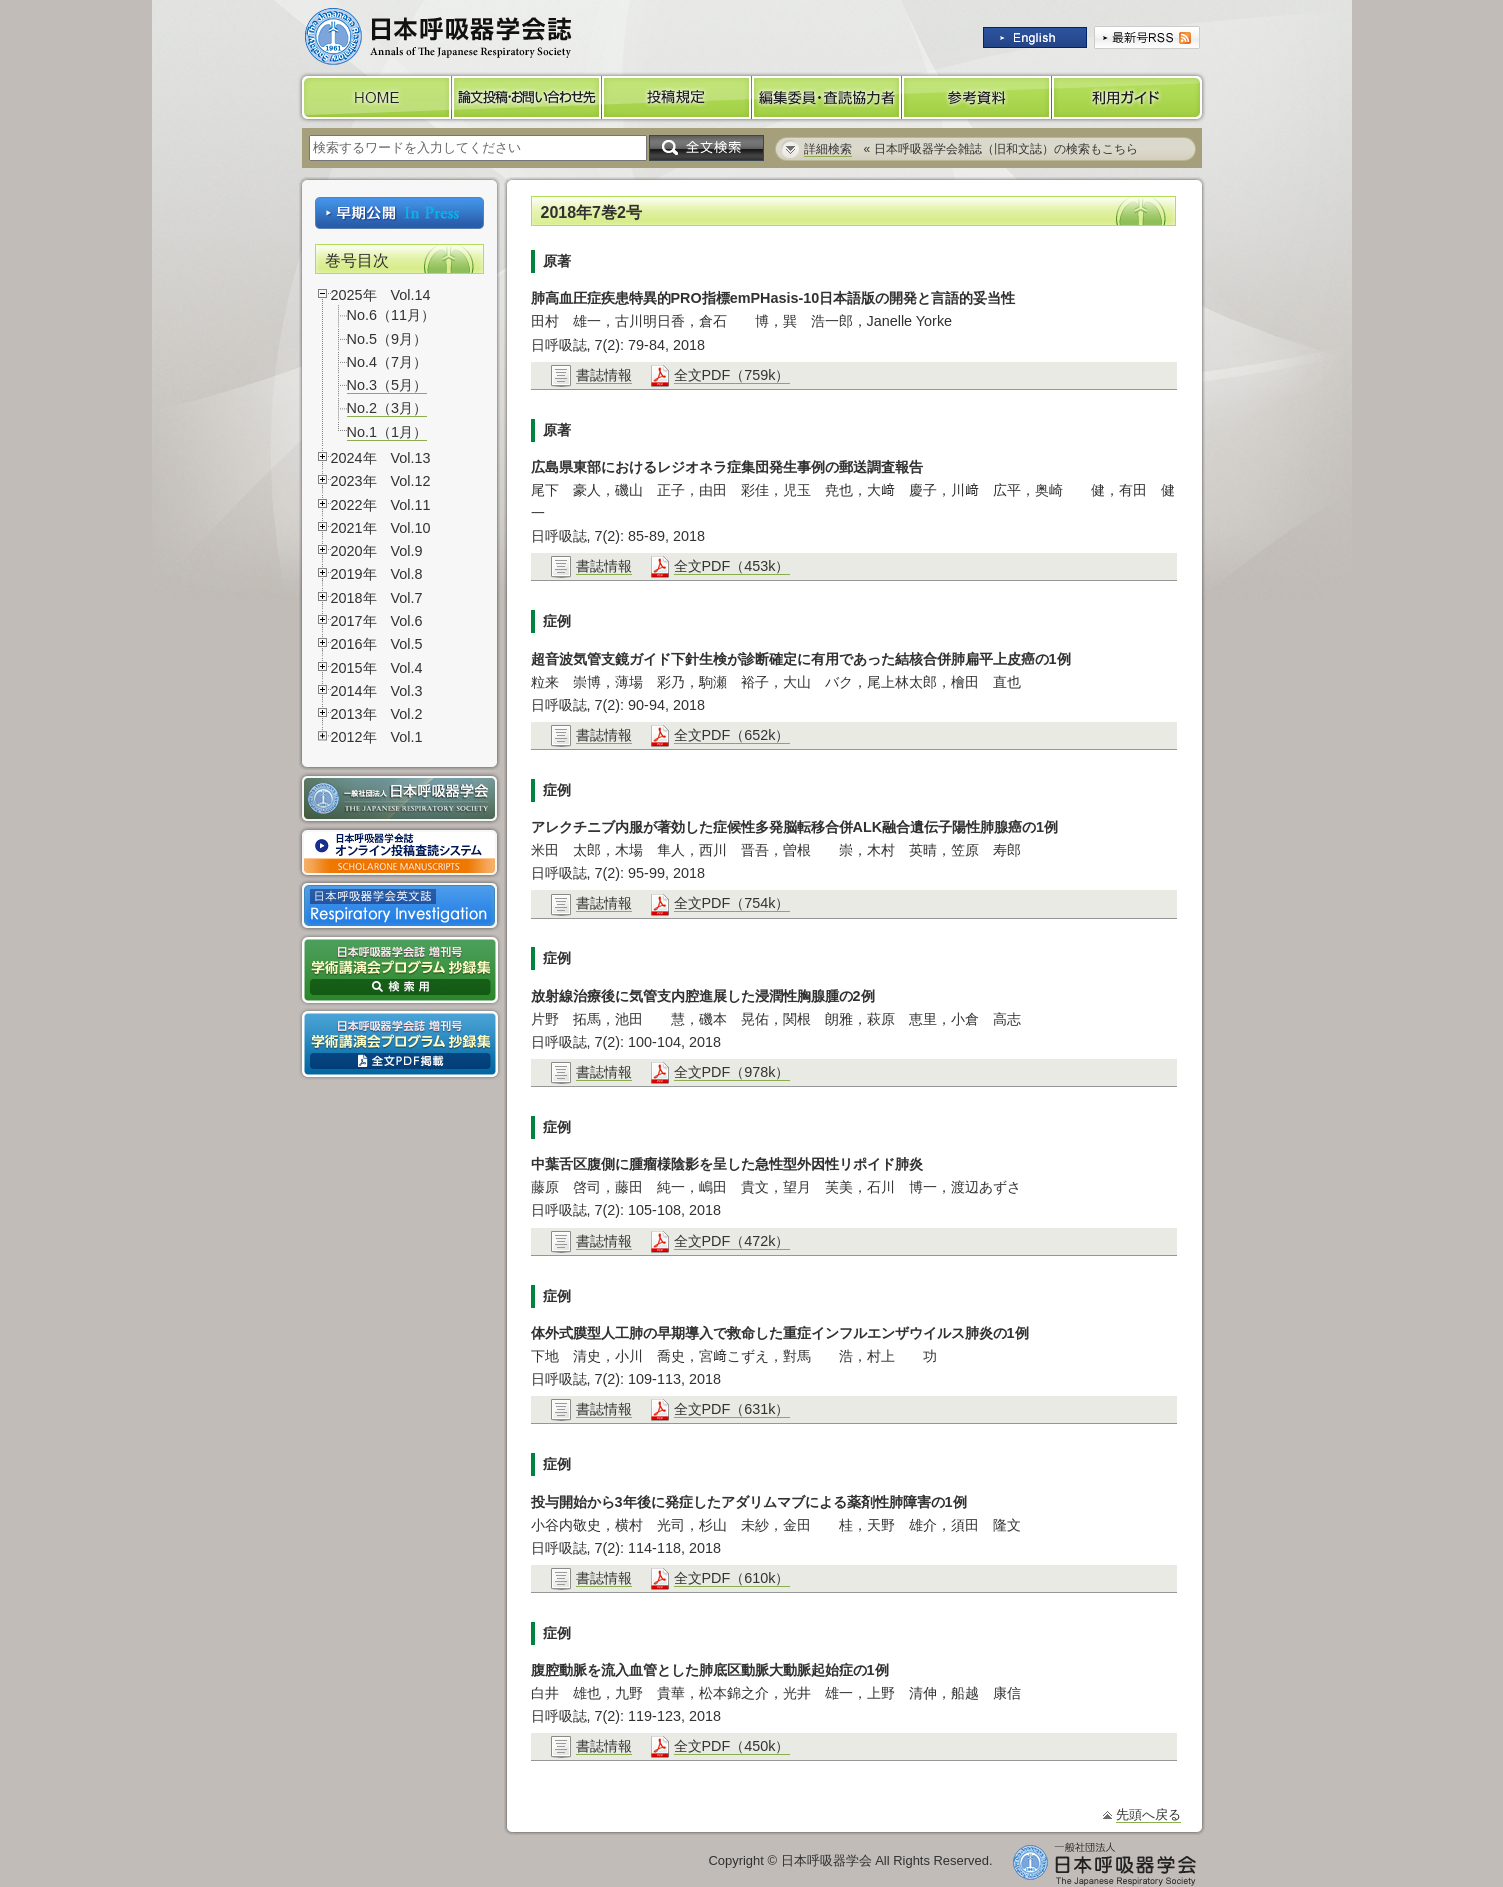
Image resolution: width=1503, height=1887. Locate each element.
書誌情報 (604, 375)
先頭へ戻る (1148, 1814)
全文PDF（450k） (732, 1746)
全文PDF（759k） (732, 375)
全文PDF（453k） (732, 566)
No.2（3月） (387, 408)
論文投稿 (527, 97)
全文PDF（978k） (732, 1072)
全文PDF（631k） (732, 1409)
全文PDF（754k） (732, 903)
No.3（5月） (387, 385)
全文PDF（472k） (732, 1241)
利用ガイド (1129, 97)
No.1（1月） (387, 432)
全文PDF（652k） (732, 735)
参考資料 (977, 97)
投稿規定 (677, 97)
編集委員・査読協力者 (827, 97)
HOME (375, 97)
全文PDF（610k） (732, 1578)
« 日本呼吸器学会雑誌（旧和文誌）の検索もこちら (971, 149)
